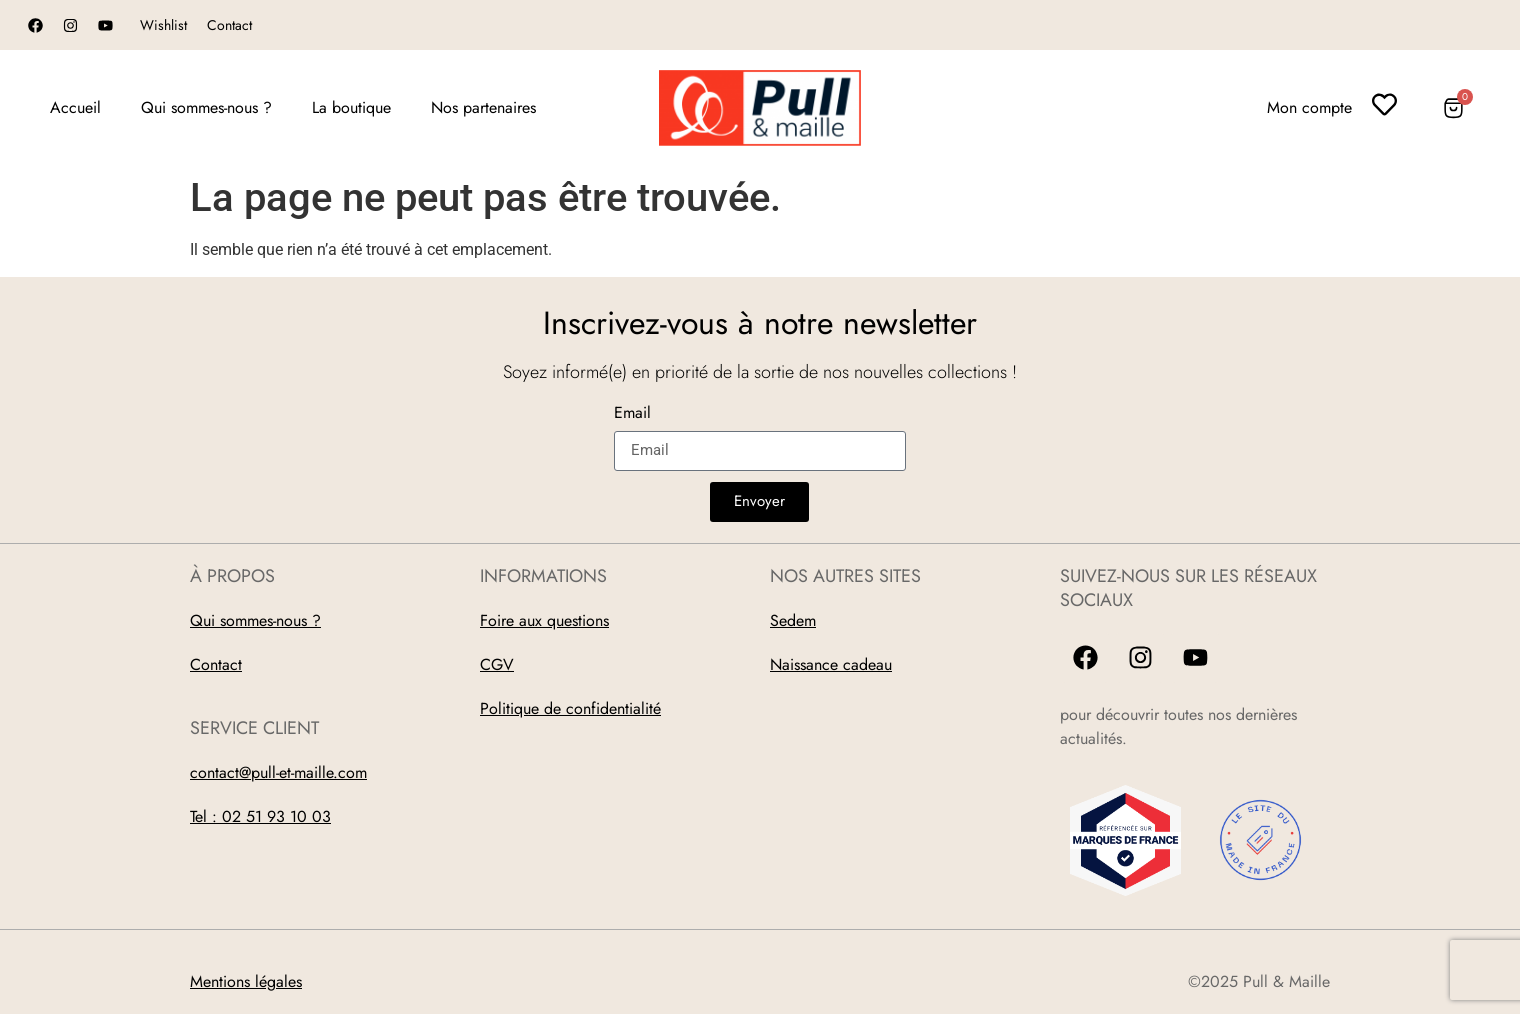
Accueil (75, 107)
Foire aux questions (544, 620)
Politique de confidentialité (570, 708)
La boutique (351, 107)
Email (632, 414)
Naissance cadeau (831, 664)
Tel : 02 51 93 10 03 (260, 816)
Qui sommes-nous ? (206, 107)
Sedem (793, 620)
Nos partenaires (483, 107)
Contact (229, 25)
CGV (497, 664)
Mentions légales (246, 981)
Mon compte (1309, 107)
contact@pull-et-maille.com (278, 772)
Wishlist (163, 25)
